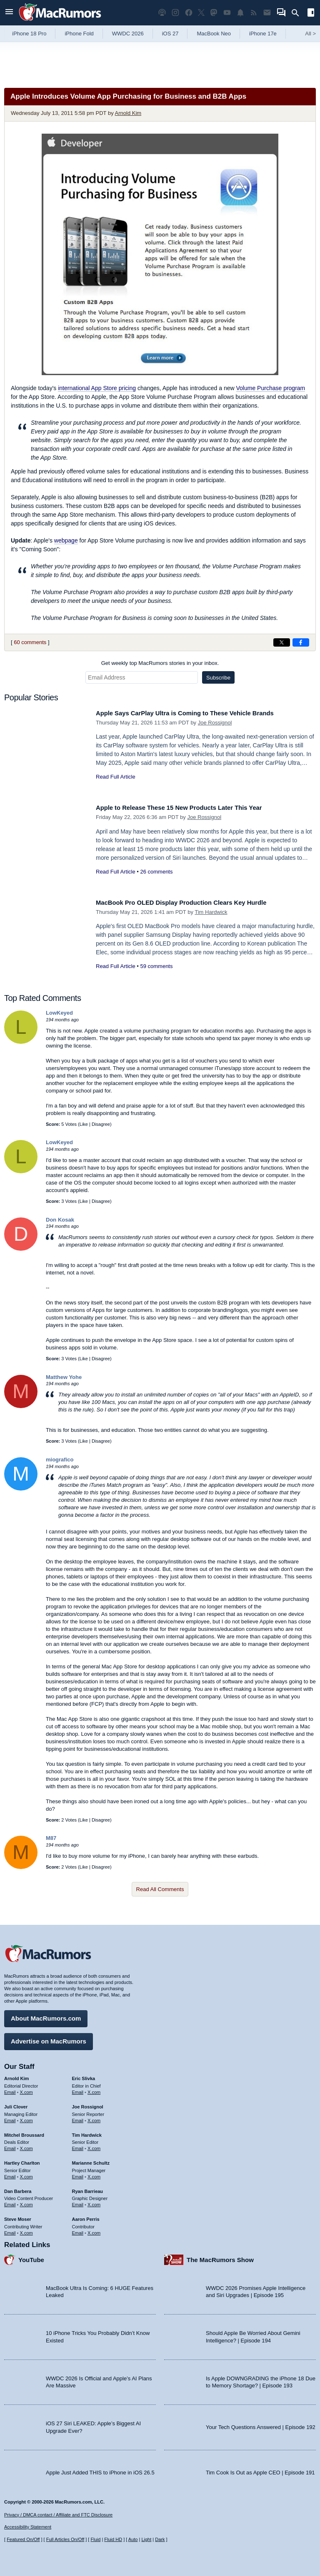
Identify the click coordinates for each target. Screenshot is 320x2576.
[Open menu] (9, 12)
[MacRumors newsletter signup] (267, 12)
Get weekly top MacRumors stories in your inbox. (160, 663)
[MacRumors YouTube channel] (227, 12)
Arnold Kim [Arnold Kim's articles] (16, 2075)
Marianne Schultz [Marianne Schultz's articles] (91, 2160)
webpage (66, 540)
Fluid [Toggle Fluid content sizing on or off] (95, 2539)
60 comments (30, 642)
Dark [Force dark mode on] (160, 2539)
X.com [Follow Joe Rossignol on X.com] (94, 2117)
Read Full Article (115, 777)
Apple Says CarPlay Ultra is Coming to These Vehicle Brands (198, 713)
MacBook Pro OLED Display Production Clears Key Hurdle (194, 902)
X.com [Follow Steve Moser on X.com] (26, 2229)
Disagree (101, 1124)
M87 (51, 1838)
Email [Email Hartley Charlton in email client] (10, 2173)
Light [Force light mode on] (146, 2539)
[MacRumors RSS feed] (254, 12)
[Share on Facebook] (300, 642)
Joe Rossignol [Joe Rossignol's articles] (87, 2103)
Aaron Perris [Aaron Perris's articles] (86, 2216)
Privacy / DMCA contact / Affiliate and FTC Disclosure (58, 2514)
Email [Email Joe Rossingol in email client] (78, 2117)
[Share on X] (281, 642)
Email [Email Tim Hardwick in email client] (78, 2145)
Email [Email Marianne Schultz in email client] (78, 2173)
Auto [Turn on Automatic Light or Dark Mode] (133, 2539)
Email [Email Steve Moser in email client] (10, 2229)
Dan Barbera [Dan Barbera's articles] (17, 2187)
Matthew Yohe (64, 1377)
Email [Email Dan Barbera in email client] (10, 2201)
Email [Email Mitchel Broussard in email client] (10, 2145)
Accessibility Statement (27, 2526)
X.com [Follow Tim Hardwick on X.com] (94, 2145)
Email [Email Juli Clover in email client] (10, 2117)
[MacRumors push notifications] (240, 12)
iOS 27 (170, 33)
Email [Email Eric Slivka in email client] (78, 2089)
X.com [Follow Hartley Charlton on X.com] (26, 2173)
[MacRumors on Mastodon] (214, 12)
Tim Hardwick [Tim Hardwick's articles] (87, 2131)
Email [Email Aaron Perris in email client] (78, 2229)
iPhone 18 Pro (29, 33)
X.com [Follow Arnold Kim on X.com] (26, 2089)
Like (84, 1124)
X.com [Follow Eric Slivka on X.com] (94, 2089)
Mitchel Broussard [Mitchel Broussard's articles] (24, 2131)
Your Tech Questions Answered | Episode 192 (260, 2424)
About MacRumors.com (46, 2015)
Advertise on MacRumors (48, 2038)
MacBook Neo (214, 33)
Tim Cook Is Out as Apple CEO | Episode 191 (260, 2469)
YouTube (31, 2256)
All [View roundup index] (310, 33)
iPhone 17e (263, 33)
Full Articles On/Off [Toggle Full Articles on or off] (65, 2539)
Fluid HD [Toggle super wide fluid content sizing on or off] (113, 2539)
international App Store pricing (97, 388)
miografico (59, 1459)
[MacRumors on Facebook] (189, 12)
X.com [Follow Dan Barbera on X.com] (26, 2201)
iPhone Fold (79, 33)
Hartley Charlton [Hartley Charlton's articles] (22, 2160)
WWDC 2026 (128, 33)
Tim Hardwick (211, 912)
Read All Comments (160, 1889)
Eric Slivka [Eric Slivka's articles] (83, 2075)
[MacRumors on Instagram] (175, 12)
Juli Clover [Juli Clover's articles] (16, 2103)
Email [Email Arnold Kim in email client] (10, 2089)
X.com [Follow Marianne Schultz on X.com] (94, 2173)
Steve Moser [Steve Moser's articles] (17, 2216)
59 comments (156, 966)
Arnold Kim (128, 113)
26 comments (156, 872)
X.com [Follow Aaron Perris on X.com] (94, 2229)
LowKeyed (59, 1013)
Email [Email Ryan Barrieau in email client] (78, 2201)
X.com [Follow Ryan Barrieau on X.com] (94, 2201)
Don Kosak (60, 1220)
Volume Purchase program (270, 388)
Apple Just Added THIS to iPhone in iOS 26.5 (100, 2469)
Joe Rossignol (215, 722)
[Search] (298, 13)
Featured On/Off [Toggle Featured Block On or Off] (23, 2539)
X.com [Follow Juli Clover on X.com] (26, 2117)
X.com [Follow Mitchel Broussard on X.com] (26, 2145)
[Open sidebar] (311, 13)
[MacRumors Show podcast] (162, 12)
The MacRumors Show (220, 2256)
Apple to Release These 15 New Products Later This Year (191, 807)
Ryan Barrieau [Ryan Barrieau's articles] (87, 2187)
